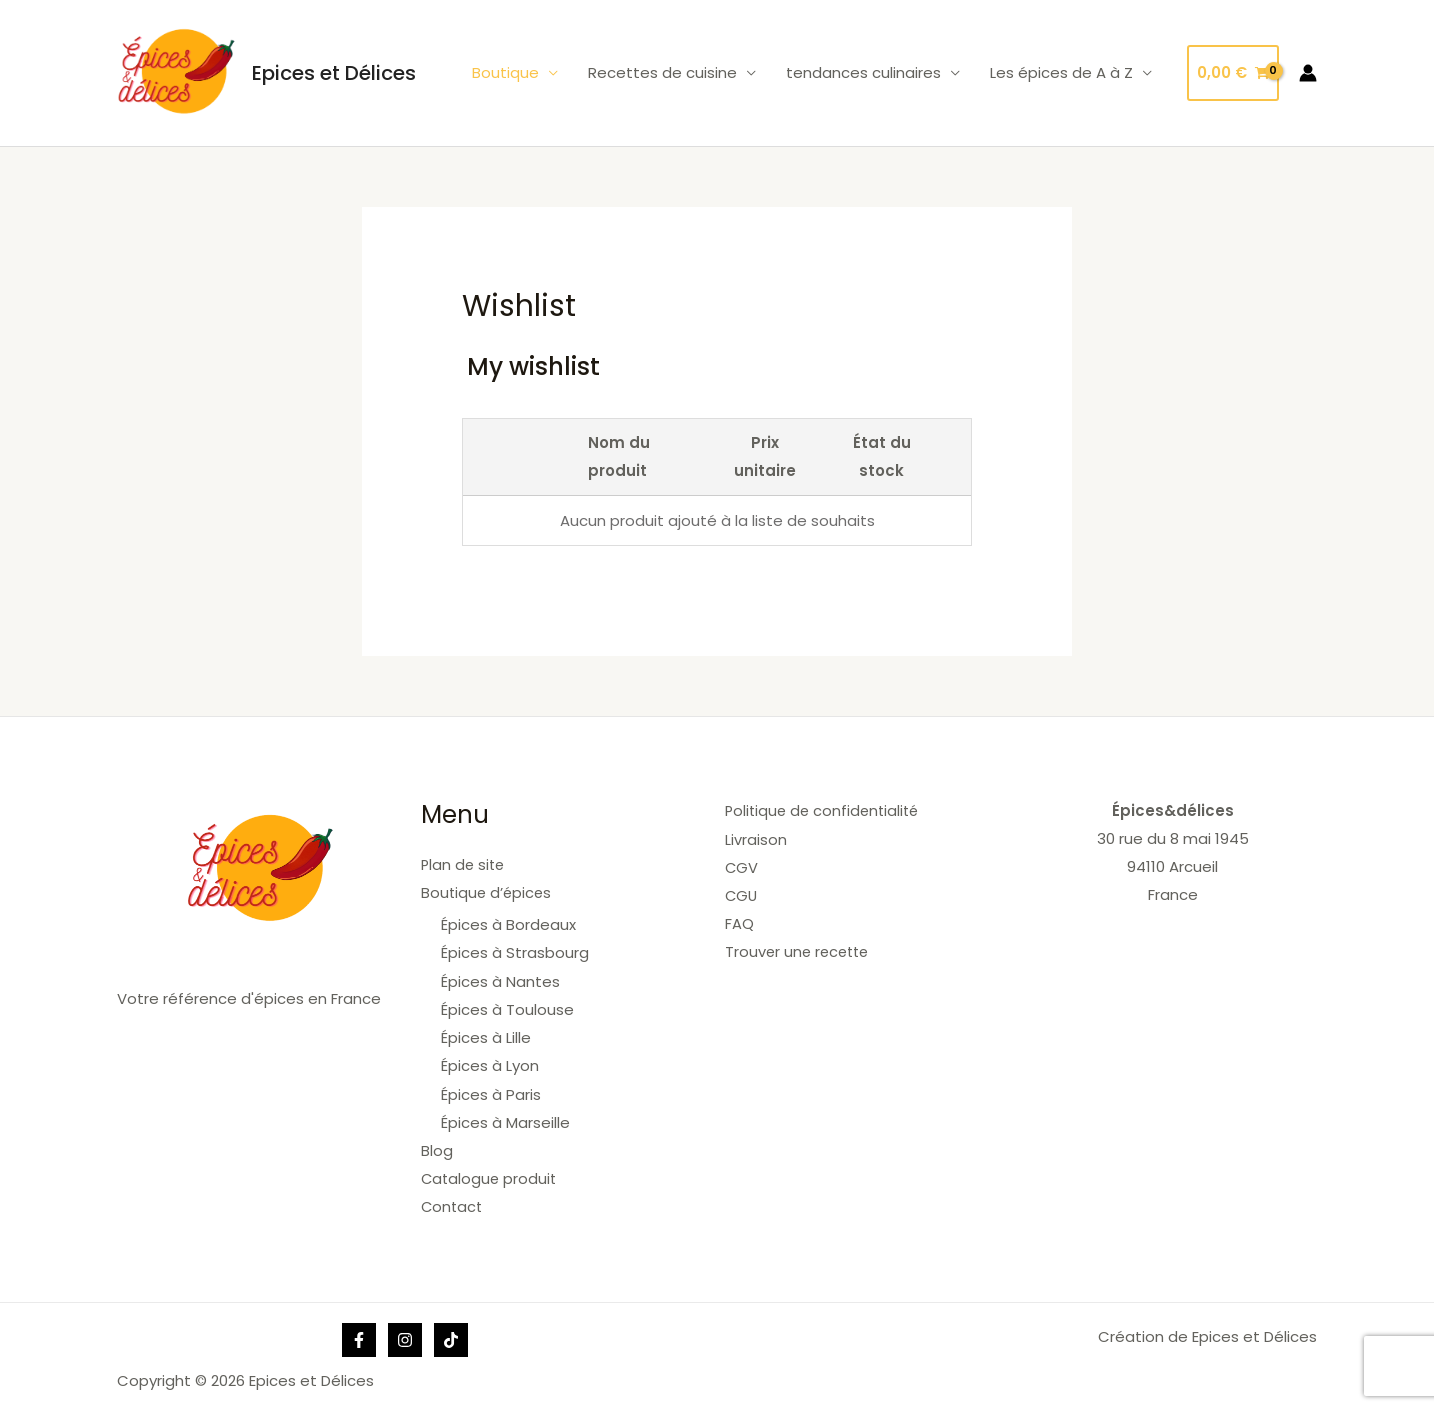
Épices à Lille (486, 1035)
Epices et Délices (334, 73)
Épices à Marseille (505, 1118)
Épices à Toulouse (507, 1007)
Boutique (505, 72)
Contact (453, 1202)
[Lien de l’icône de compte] (1308, 73)
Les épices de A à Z (1061, 72)
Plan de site (464, 864)
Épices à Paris (491, 1090)
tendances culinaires (863, 72)
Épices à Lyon (490, 1063)
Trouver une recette (800, 950)
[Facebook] (359, 1335)
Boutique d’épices (488, 892)
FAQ (739, 922)
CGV (742, 866)
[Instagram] (405, 1335)
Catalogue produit (490, 1174)
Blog (437, 1146)
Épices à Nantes (500, 979)
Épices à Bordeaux (508, 923)
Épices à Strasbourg (515, 951)
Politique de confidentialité (825, 810)
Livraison (756, 838)
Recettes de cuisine (662, 72)
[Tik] (451, 1335)
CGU (742, 894)
